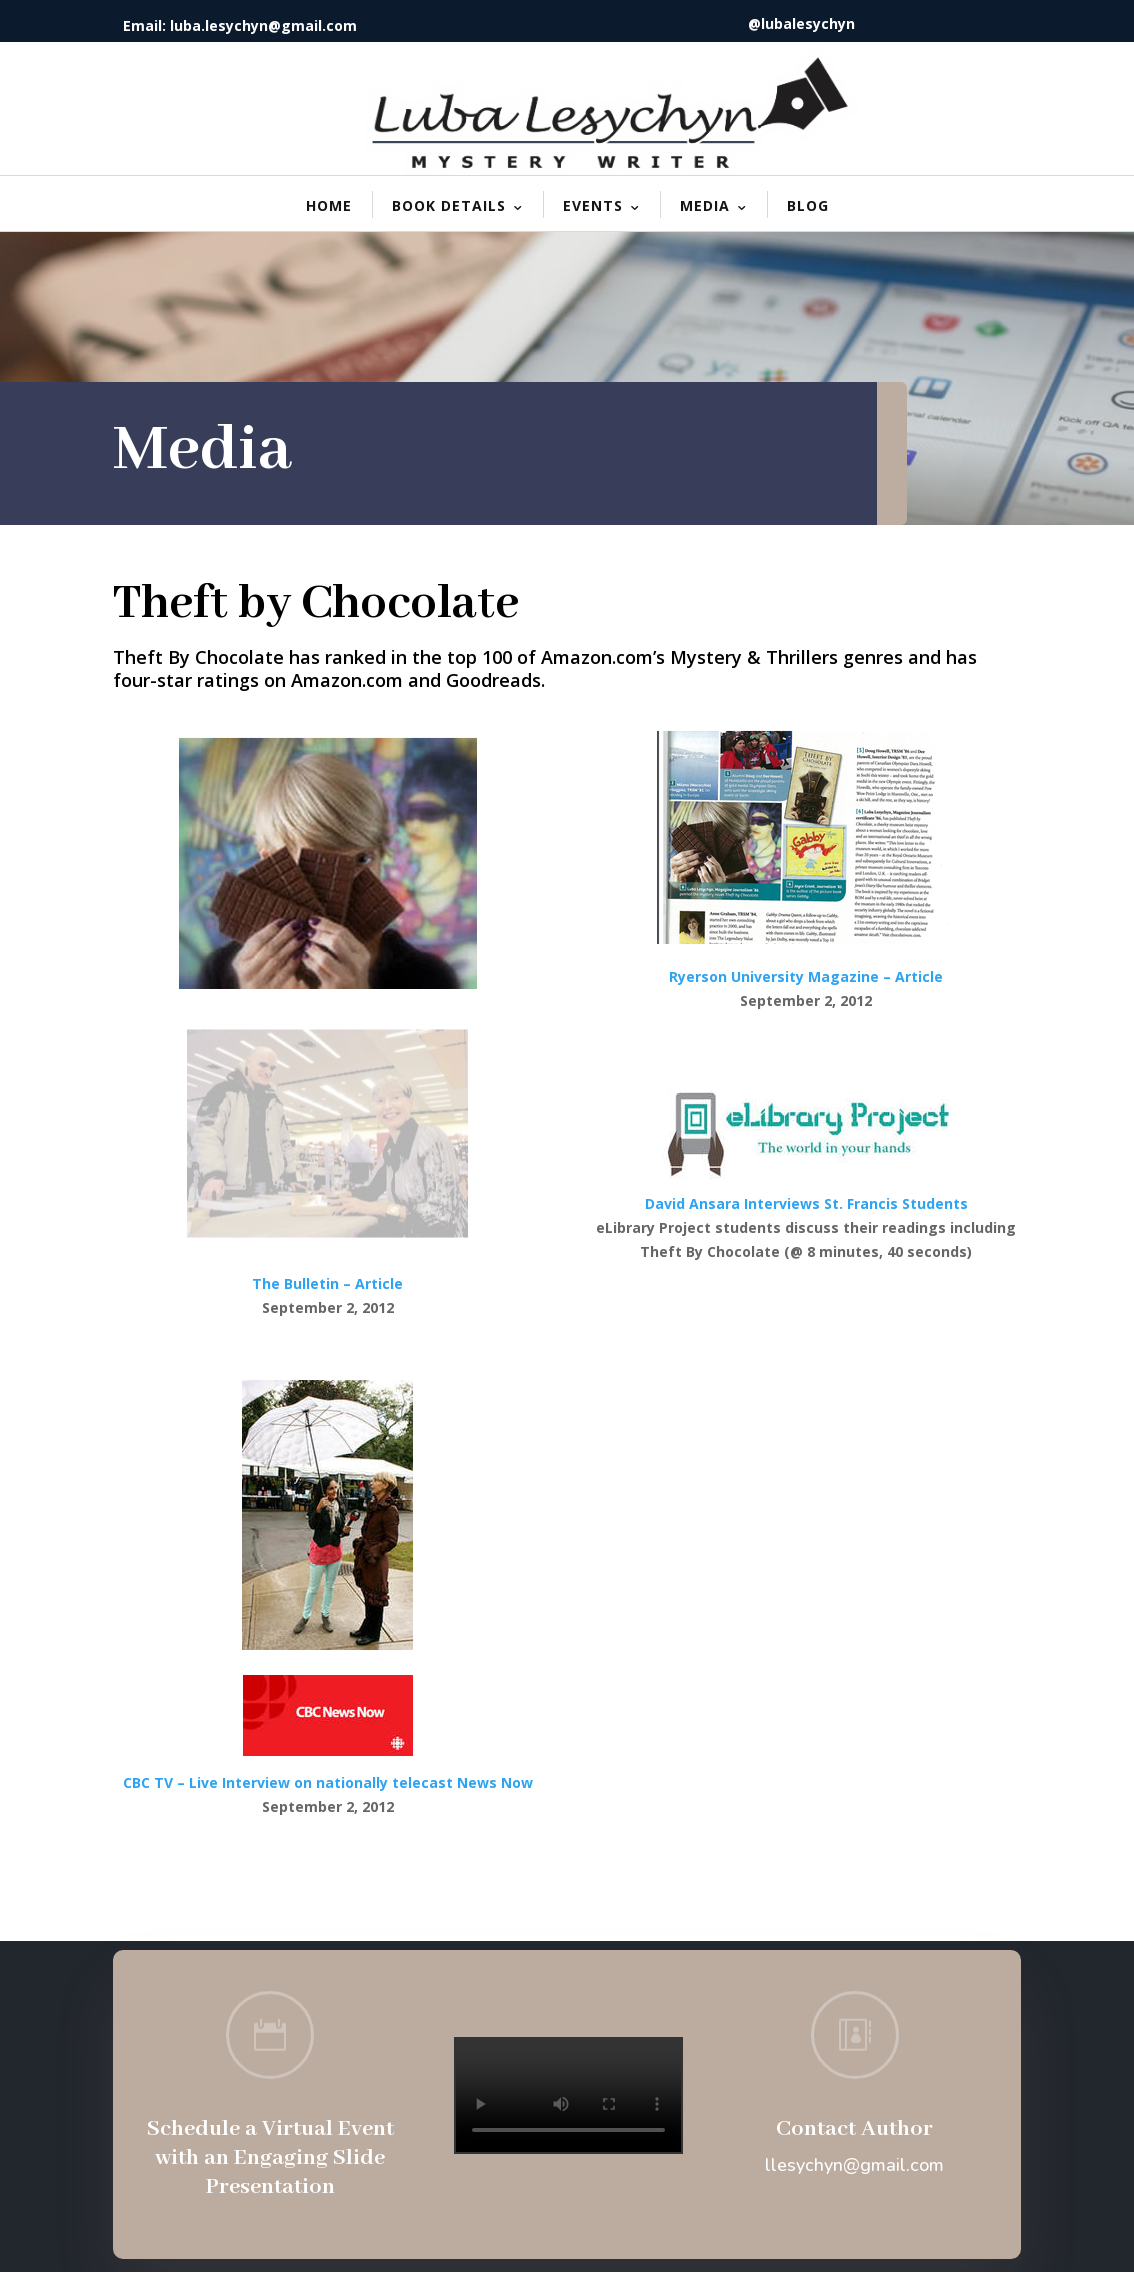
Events (593, 205)
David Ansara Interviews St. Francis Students (806, 1203)
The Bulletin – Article (327, 1283)
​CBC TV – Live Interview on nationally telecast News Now (328, 1782)
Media (705, 205)
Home (329, 205)
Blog (808, 205)
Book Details (449, 205)
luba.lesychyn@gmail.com (263, 25)
